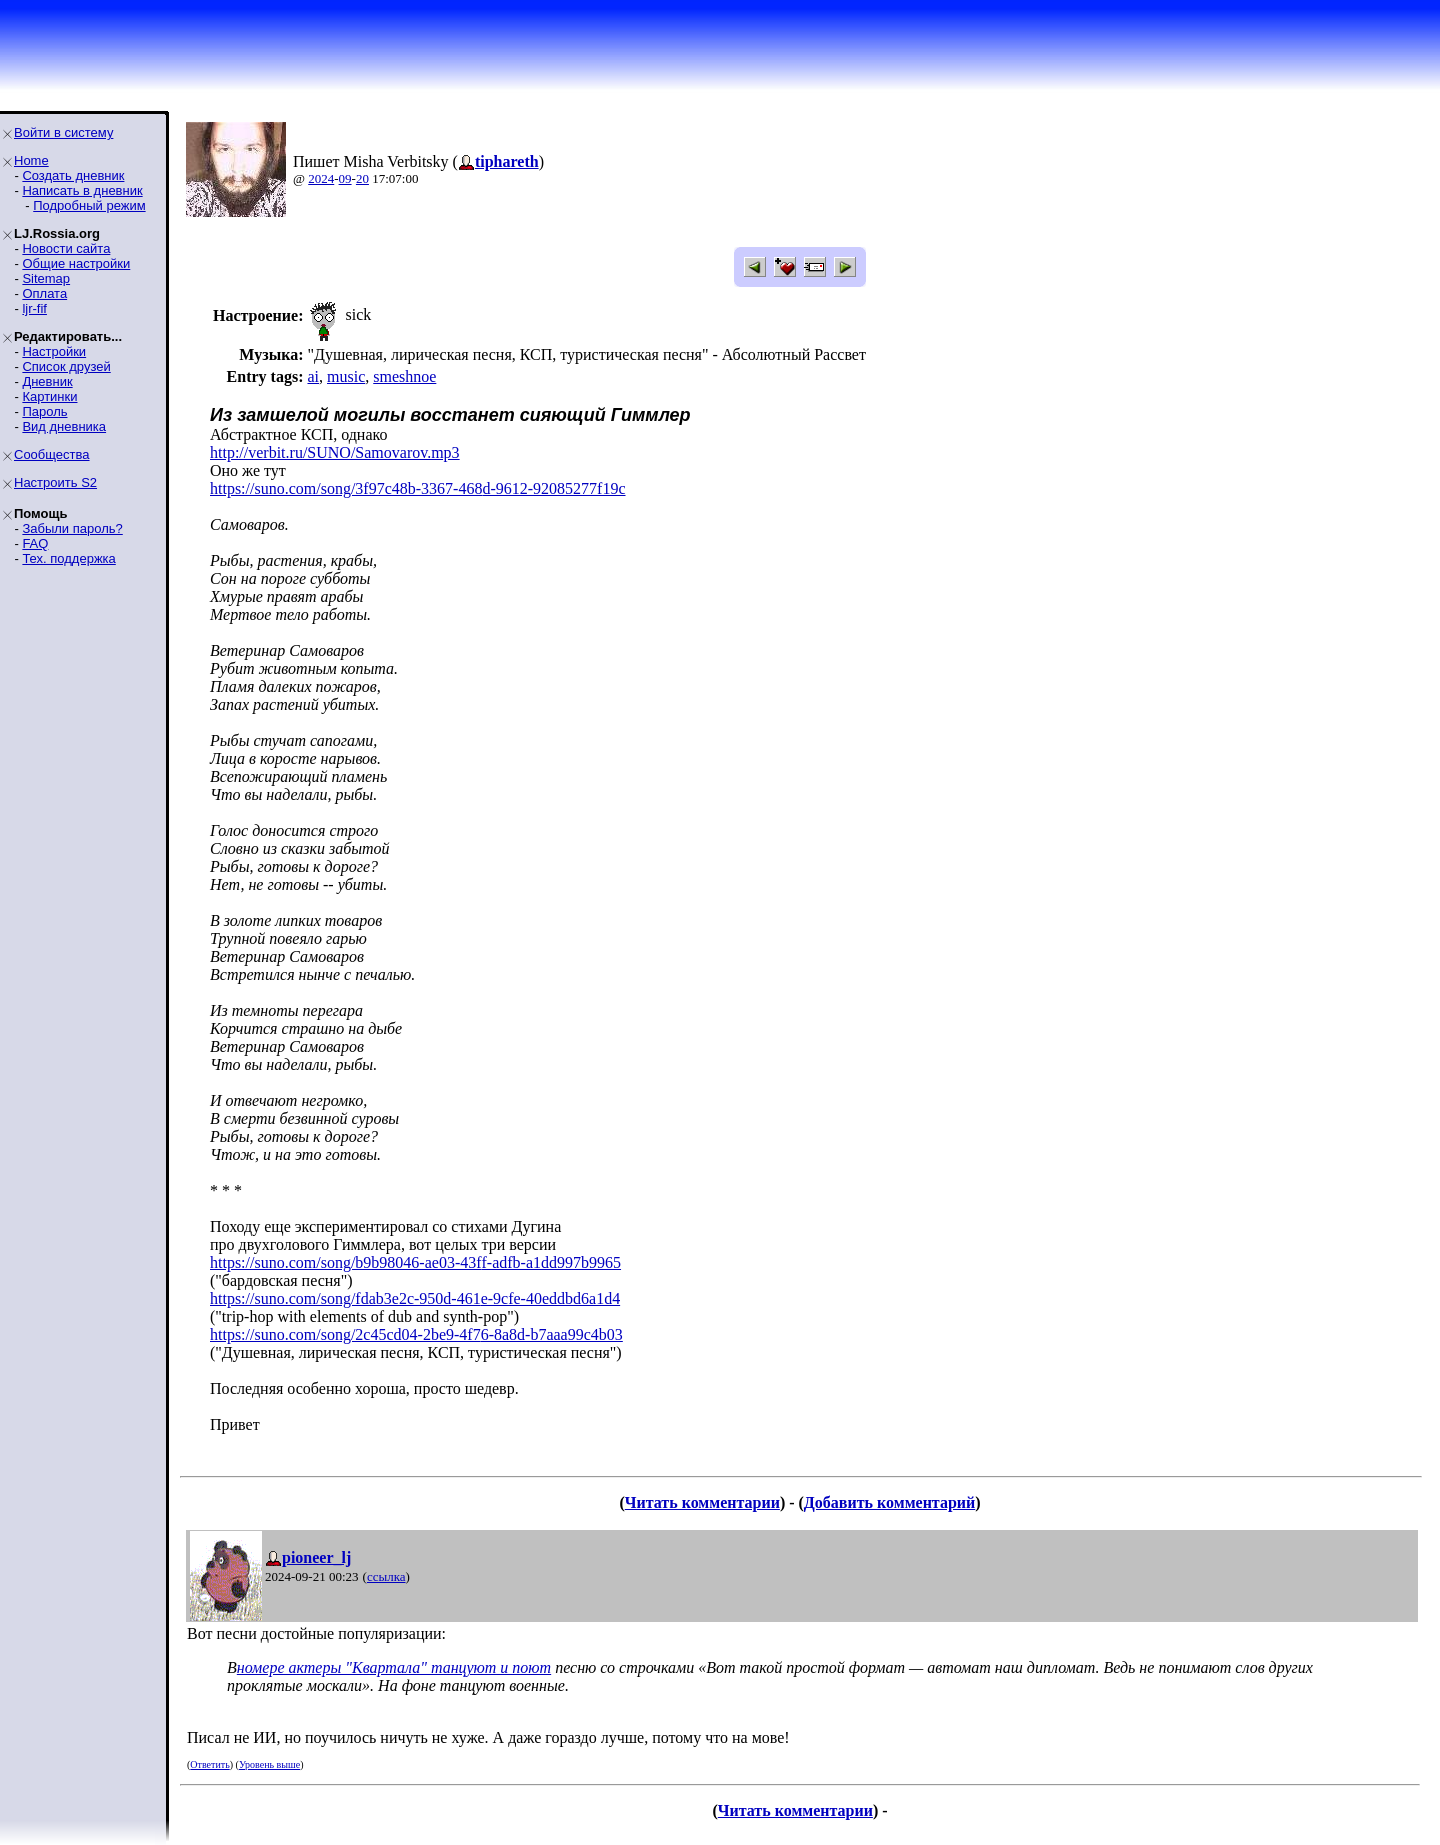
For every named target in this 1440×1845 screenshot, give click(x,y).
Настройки (54, 351)
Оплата (44, 293)
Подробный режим (89, 205)
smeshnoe (404, 376)
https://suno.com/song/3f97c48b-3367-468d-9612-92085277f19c (418, 488)
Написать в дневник (82, 190)
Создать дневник (73, 175)
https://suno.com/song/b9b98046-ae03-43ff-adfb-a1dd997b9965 (415, 1262)
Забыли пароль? (72, 528)
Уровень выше (269, 1764)
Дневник (47, 381)
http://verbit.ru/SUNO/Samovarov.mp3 (335, 452)
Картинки (49, 396)
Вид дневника (64, 426)
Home (31, 160)
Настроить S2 (55, 482)
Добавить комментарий (889, 1502)
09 (345, 178)
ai (313, 376)
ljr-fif (34, 308)
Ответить (209, 1764)
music (346, 376)
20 (362, 178)
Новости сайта (66, 248)
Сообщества (52, 454)
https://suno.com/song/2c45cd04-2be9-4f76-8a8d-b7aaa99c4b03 (416, 1334)
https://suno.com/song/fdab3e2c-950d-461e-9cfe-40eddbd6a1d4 (415, 1298)
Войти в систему (63, 132)
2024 (321, 178)
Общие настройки (76, 263)
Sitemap (46, 278)
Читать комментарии (702, 1502)
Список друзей (66, 366)
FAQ (35, 543)
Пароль (44, 411)
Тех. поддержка (68, 558)
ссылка (386, 1576)
